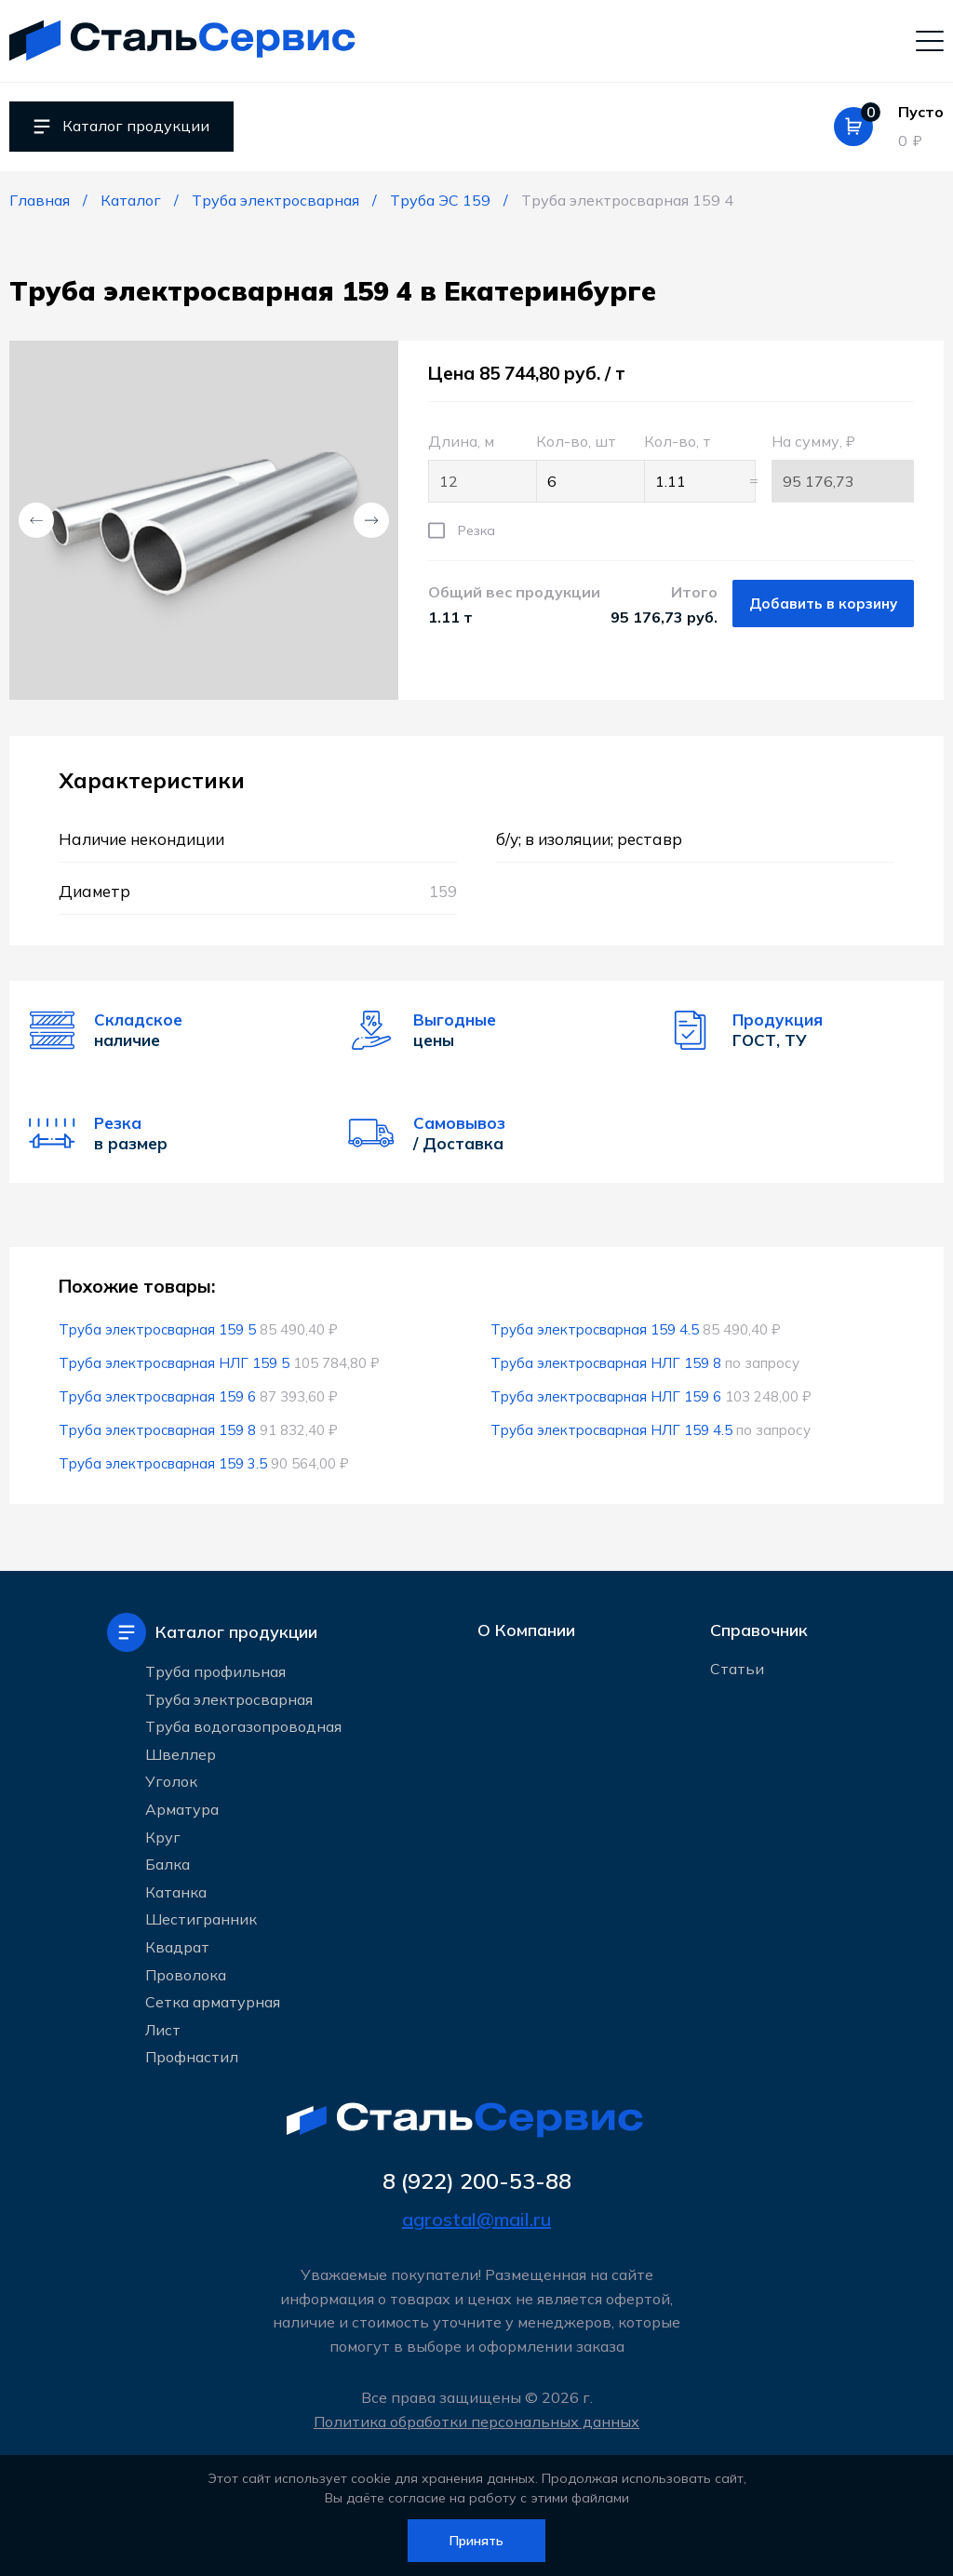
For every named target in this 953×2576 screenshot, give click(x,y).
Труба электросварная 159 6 (158, 1396)
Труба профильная (215, 1670)
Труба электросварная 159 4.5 (595, 1329)
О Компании (526, 1631)
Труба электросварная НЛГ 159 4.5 (611, 1430)
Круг (163, 1835)
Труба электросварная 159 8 (158, 1430)
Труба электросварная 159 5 (158, 1329)
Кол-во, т (688, 467)
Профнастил (191, 2055)
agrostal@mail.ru (476, 2219)
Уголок (171, 1780)
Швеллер (180, 1752)
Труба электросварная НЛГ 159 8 (606, 1363)
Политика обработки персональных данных (476, 2421)
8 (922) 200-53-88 (477, 2180)
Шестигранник (201, 1918)
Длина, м (472, 467)
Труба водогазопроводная (243, 1725)
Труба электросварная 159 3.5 (163, 1463)
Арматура (182, 1808)
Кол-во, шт (580, 467)
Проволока (185, 1973)
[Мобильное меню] (930, 40)
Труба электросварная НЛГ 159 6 (606, 1396)
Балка (167, 1863)
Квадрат (177, 1946)
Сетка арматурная (212, 2001)
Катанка (176, 1890)
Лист (163, 2028)
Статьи (737, 1671)
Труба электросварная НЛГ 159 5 (174, 1363)
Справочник (759, 1631)
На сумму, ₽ (843, 467)
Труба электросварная (229, 1697)
